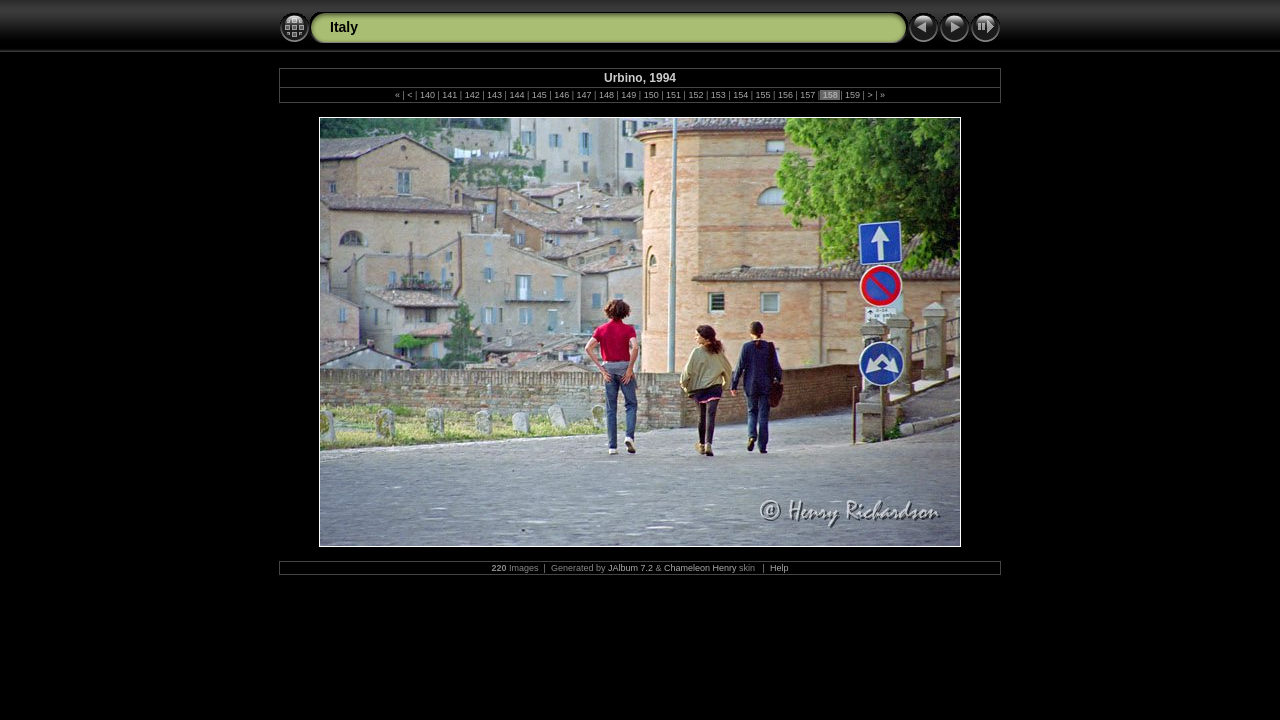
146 (562, 95)
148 (606, 95)
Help (779, 568)
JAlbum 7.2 (630, 568)
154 (741, 95)
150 (651, 95)
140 (427, 95)
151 (674, 95)
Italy (344, 27)
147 (584, 95)
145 (539, 95)
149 (629, 95)
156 (785, 95)
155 (763, 95)
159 (853, 95)
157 (808, 95)
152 (696, 95)
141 (450, 95)
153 (718, 95)
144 (517, 95)
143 (495, 95)
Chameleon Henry (700, 568)
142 (472, 95)
